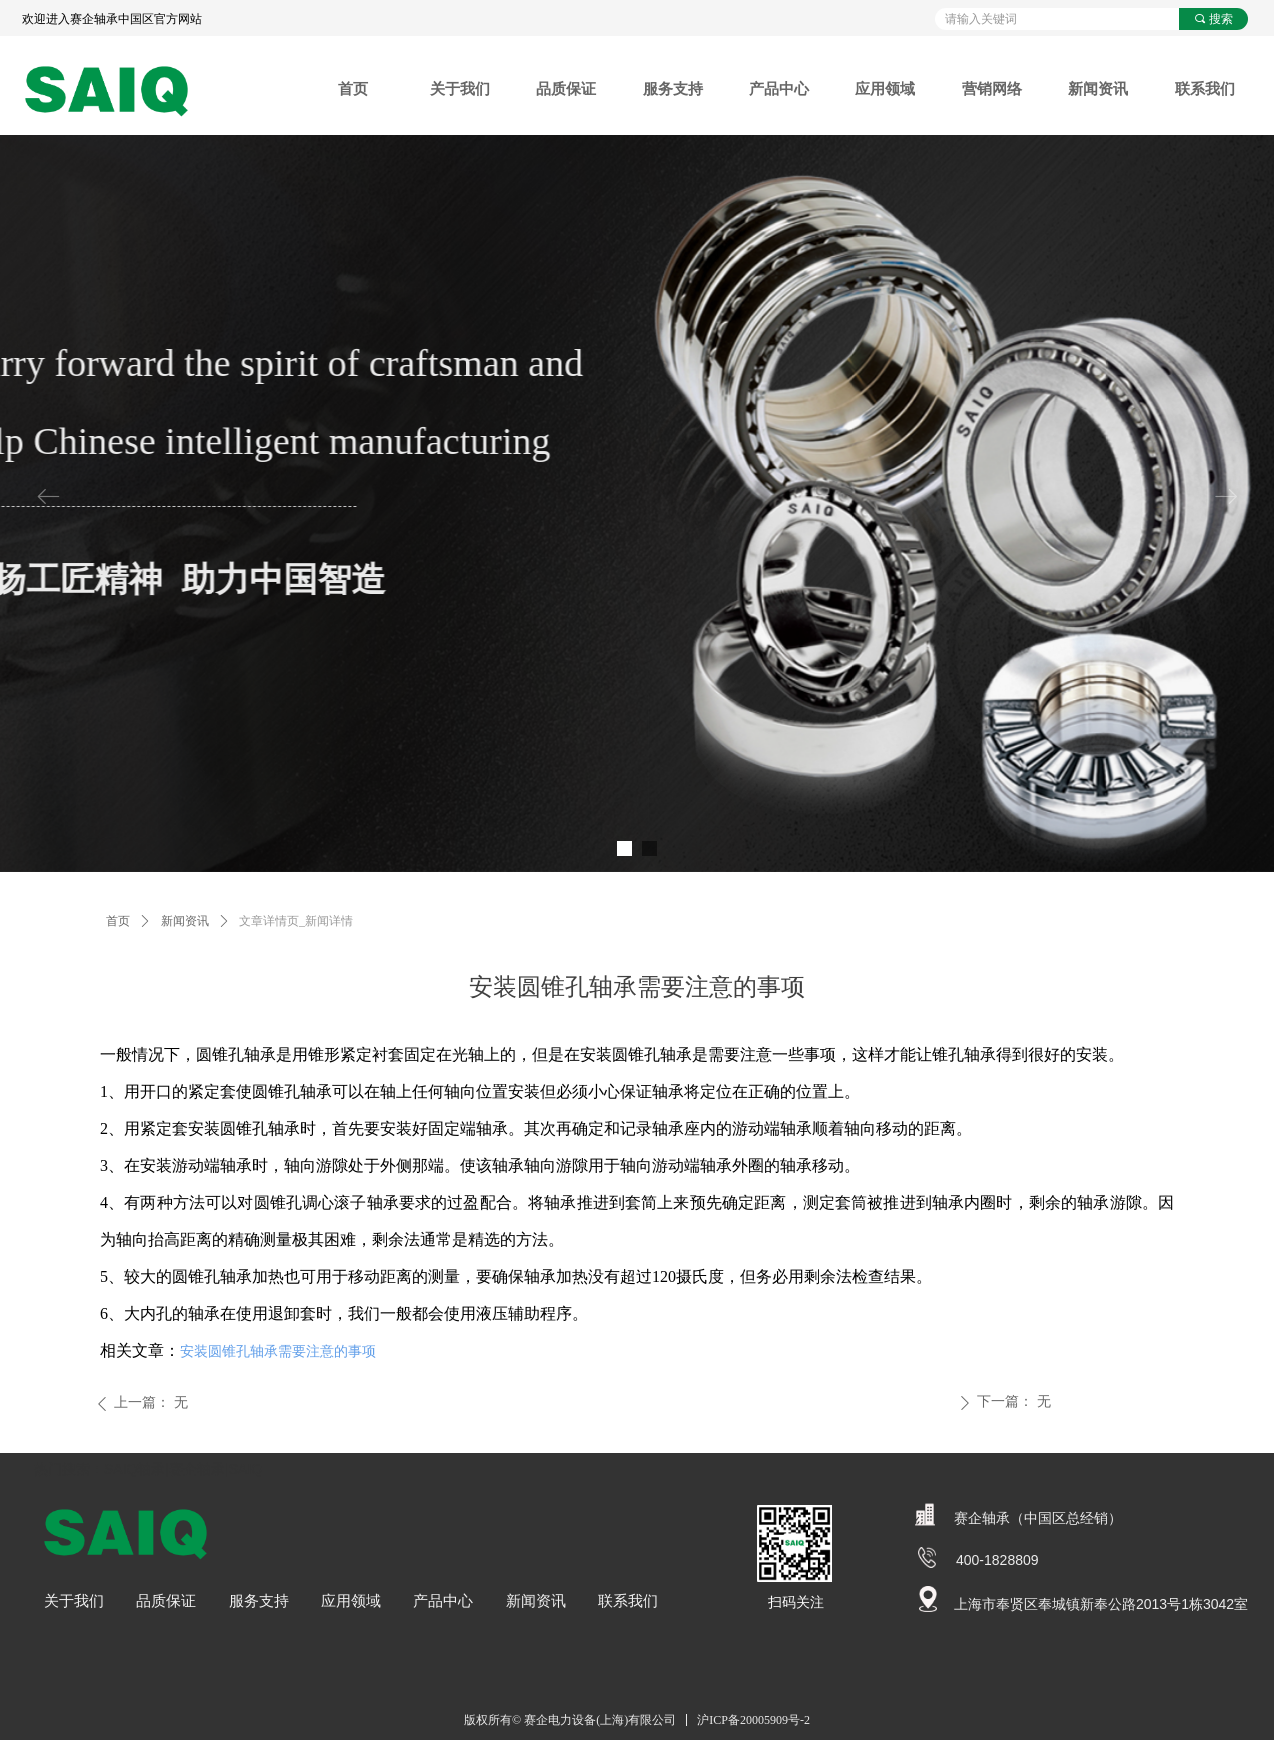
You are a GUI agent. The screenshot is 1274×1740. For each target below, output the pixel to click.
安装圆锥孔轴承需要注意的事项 (278, 1351)
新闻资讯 (185, 921)
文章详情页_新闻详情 (296, 921)
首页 (118, 921)
